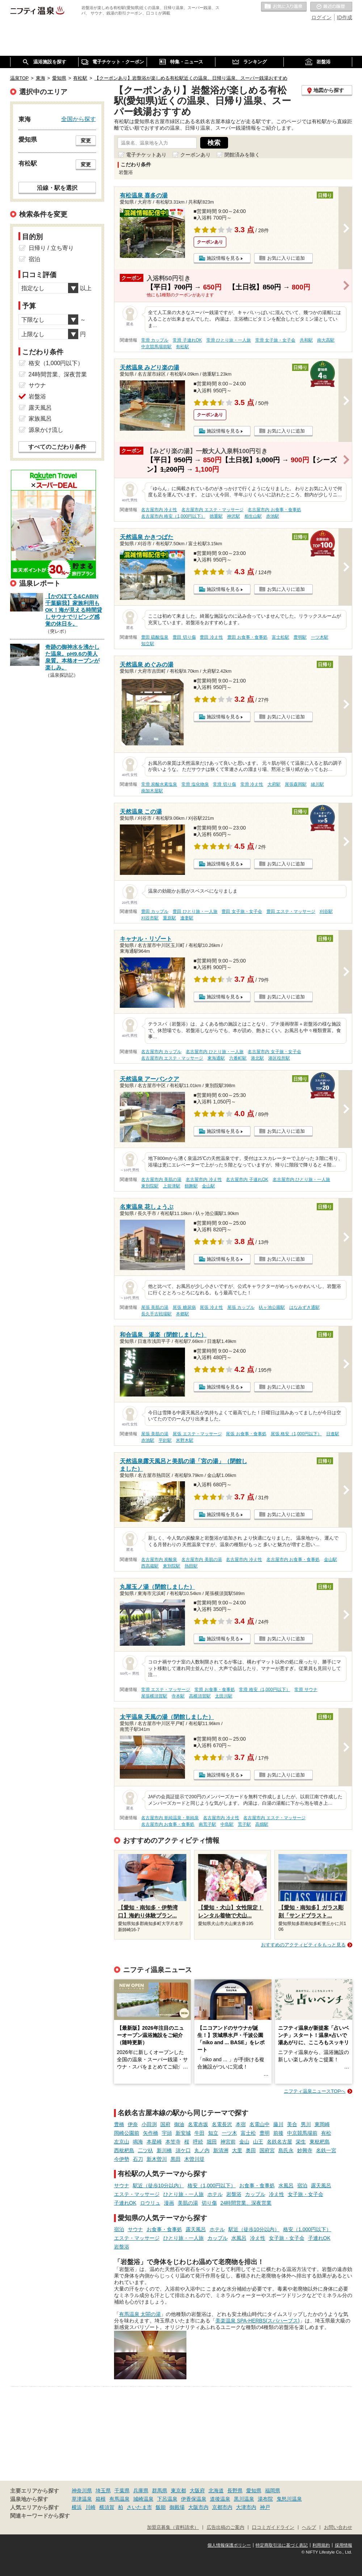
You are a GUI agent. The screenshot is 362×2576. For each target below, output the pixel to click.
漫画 (169, 2203)
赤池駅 (272, 516)
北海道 (216, 2490)
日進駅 (332, 1433)
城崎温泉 (143, 2499)
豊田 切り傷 (184, 637)
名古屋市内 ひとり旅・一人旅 (214, 1051)
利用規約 (321, 2545)
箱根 (101, 2499)
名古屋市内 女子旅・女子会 (274, 1051)
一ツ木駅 (319, 637)
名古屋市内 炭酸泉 (159, 1559)
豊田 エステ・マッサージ (290, 911)
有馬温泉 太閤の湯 (140, 2314)
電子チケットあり (146, 155)
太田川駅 (223, 1696)
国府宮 (267, 2150)
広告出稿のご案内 (225, 2527)
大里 (237, 2150)
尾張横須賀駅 (154, 1696)
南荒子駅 (207, 1824)
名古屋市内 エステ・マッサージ (212, 509)
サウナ (121, 2185)
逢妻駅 (186, 917)
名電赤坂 (198, 2124)
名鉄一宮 (326, 2150)
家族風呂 (40, 419)
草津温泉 (82, 2499)
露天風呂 (321, 2185)
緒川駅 (317, 784)
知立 (213, 2133)
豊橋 (119, 2124)
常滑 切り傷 (224, 784)
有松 (326, 2133)
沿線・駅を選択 (57, 187)
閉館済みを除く (242, 155)
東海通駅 (216, 1058)
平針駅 (165, 1440)
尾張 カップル (240, 1307)
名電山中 (259, 2124)
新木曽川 (157, 2159)
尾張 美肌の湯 (154, 1307)
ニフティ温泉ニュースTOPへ (314, 2091)
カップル (255, 2194)
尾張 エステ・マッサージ (197, 1433)
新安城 (183, 2133)
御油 (179, 2124)
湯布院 (265, 2499)
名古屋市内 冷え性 (159, 509)
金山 (244, 2142)
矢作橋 (150, 2133)
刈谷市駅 (150, 917)
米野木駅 (184, 1440)
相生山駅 (253, 516)
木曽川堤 (194, 2159)
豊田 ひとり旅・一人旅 (195, 911)
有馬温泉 (119, 2499)
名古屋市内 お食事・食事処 (274, 509)
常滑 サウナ (305, 1689)
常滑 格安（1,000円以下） (264, 1689)
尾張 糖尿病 (184, 1307)
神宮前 (228, 2142)
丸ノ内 (202, 2150)
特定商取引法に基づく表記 (282, 2545)
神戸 (265, 2507)
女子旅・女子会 (305, 2194)
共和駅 (306, 340)
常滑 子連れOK (187, 340)
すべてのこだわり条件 (57, 447)
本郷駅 (182, 1313)
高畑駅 (261, 1824)
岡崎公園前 (126, 2133)
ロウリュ (150, 2203)
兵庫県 (140, 2490)
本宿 (241, 2124)
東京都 (178, 2490)
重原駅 (169, 917)
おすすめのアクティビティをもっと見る (303, 1944)
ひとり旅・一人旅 (183, 2194)
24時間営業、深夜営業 (246, 2203)
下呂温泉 (167, 2499)
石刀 (138, 2159)
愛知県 (253, 2490)
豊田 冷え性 (211, 637)
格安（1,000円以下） (212, 2185)
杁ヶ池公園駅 (272, 1307)
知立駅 (147, 643)
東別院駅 (150, 1186)
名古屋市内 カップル (161, 1051)
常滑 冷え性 (251, 784)
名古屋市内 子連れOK (247, 1179)
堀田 (212, 2142)
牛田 (199, 2133)
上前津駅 (171, 1186)
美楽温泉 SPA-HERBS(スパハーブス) (257, 2321)
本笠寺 (173, 2142)
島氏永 (286, 2150)
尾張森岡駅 (296, 784)
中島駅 (226, 1824)
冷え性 (276, 2194)
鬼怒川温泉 (289, 2499)
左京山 (121, 2142)
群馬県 (159, 2490)
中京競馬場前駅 (156, 346)
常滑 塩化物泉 (195, 784)
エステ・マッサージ (137, 2194)
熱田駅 (191, 1566)
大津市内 (246, 2507)
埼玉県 (103, 2490)
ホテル (215, 2194)
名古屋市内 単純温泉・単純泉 (170, 1817)
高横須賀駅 (200, 1696)
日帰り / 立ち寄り (51, 248)
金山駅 (208, 1186)
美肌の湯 (188, 2203)
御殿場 (177, 2507)
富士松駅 (280, 637)
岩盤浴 (233, 2194)
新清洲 (220, 2150)
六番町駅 (238, 1058)
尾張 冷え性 (211, 1307)
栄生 (301, 2142)
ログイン (321, 17)
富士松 (248, 2133)
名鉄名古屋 (279, 2142)
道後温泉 (220, 2499)
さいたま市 (139, 2507)
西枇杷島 (124, 2150)
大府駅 (274, 784)
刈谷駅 (326, 911)
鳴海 (138, 2142)
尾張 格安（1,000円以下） (296, 1433)
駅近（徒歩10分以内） (158, 2185)
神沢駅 (233, 516)
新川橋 (164, 2150)
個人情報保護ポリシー (229, 2545)
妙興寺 (304, 2150)
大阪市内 (198, 2507)
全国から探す (78, 119)
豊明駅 (300, 637)
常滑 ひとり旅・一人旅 (228, 340)
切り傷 (209, 2203)
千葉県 (122, 2490)
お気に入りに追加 (286, 258)
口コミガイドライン (273, 2527)
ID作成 (344, 17)
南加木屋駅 (152, 790)
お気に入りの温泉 (284, 7)
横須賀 (106, 2507)
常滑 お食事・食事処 (214, 1689)
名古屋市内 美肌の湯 (161, 1179)
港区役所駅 (279, 1058)
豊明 (265, 2133)
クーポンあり (195, 155)
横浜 (77, 2507)
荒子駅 (244, 1824)
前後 (278, 2133)
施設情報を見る (223, 258)
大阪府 (197, 2490)
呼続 (198, 2142)
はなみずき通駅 (304, 1307)
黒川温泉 (244, 2499)
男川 (306, 2124)
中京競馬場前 (302, 2133)
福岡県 (272, 2490)
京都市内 (222, 2507)
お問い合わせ (338, 2527)
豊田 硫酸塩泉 (154, 637)
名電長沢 (222, 2124)
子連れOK (125, 2203)
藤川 (278, 2124)
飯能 (161, 2507)
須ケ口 (183, 2150)
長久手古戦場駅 (156, 1313)
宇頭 (167, 2133)
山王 (258, 2142)
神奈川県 (82, 2490)
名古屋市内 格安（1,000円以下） (173, 516)
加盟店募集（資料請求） (173, 2527)
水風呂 (286, 2185)
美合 (292, 2124)
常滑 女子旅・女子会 (275, 340)
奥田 (251, 2150)
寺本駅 (178, 1696)
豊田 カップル (154, 911)
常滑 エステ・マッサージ (165, 1689)
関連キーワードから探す (40, 2516)
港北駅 (257, 1058)
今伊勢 (121, 2159)
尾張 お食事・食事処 (246, 1433)
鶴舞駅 (191, 1186)
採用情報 (343, 2545)
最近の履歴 (331, 7)
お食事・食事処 (257, 2185)
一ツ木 (229, 2133)
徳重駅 (216, 516)
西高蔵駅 (150, 1566)
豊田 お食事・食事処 (247, 637)
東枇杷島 (320, 2142)
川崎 (90, 2507)
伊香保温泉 (193, 2499)
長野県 (235, 2490)
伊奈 (133, 2124)
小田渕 (149, 2124)
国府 (165, 2124)
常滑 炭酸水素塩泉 (159, 784)
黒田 (176, 2159)
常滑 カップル (154, 340)
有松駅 (182, 346)
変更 (86, 140)
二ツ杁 (145, 2150)
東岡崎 (322, 2124)
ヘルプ (309, 2527)
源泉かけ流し (46, 430)
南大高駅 (325, 340)
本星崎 (154, 2142)
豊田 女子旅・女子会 (242, 911)
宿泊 (302, 2185)
